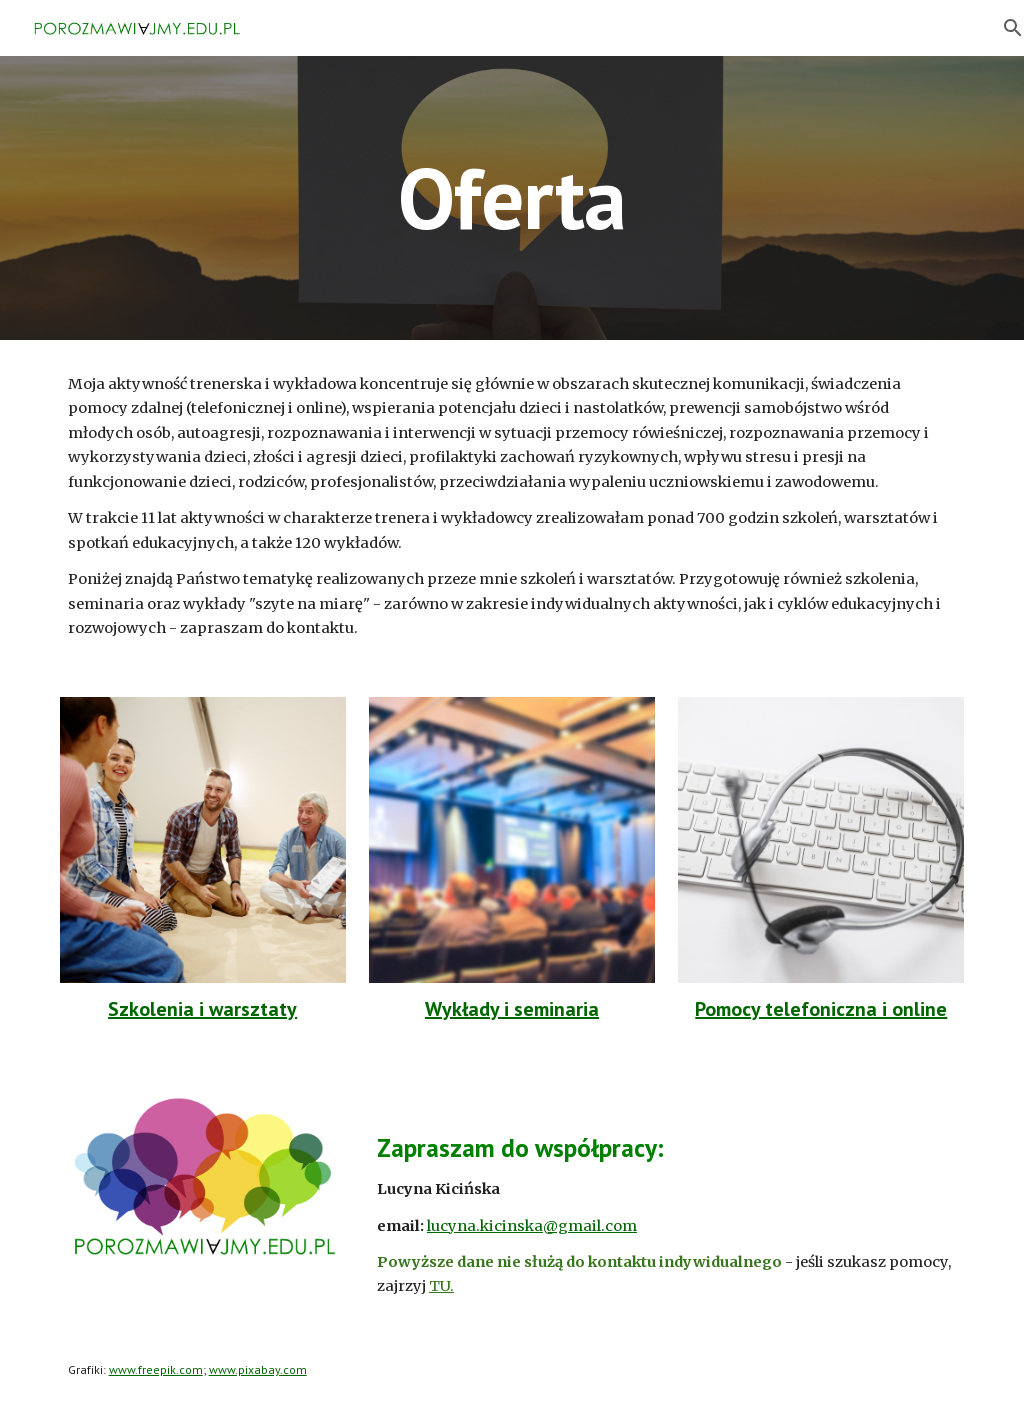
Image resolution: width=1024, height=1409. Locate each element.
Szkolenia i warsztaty (202, 1009)
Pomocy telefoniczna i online (821, 1009)
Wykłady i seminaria (512, 1009)
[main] (511, 197)
